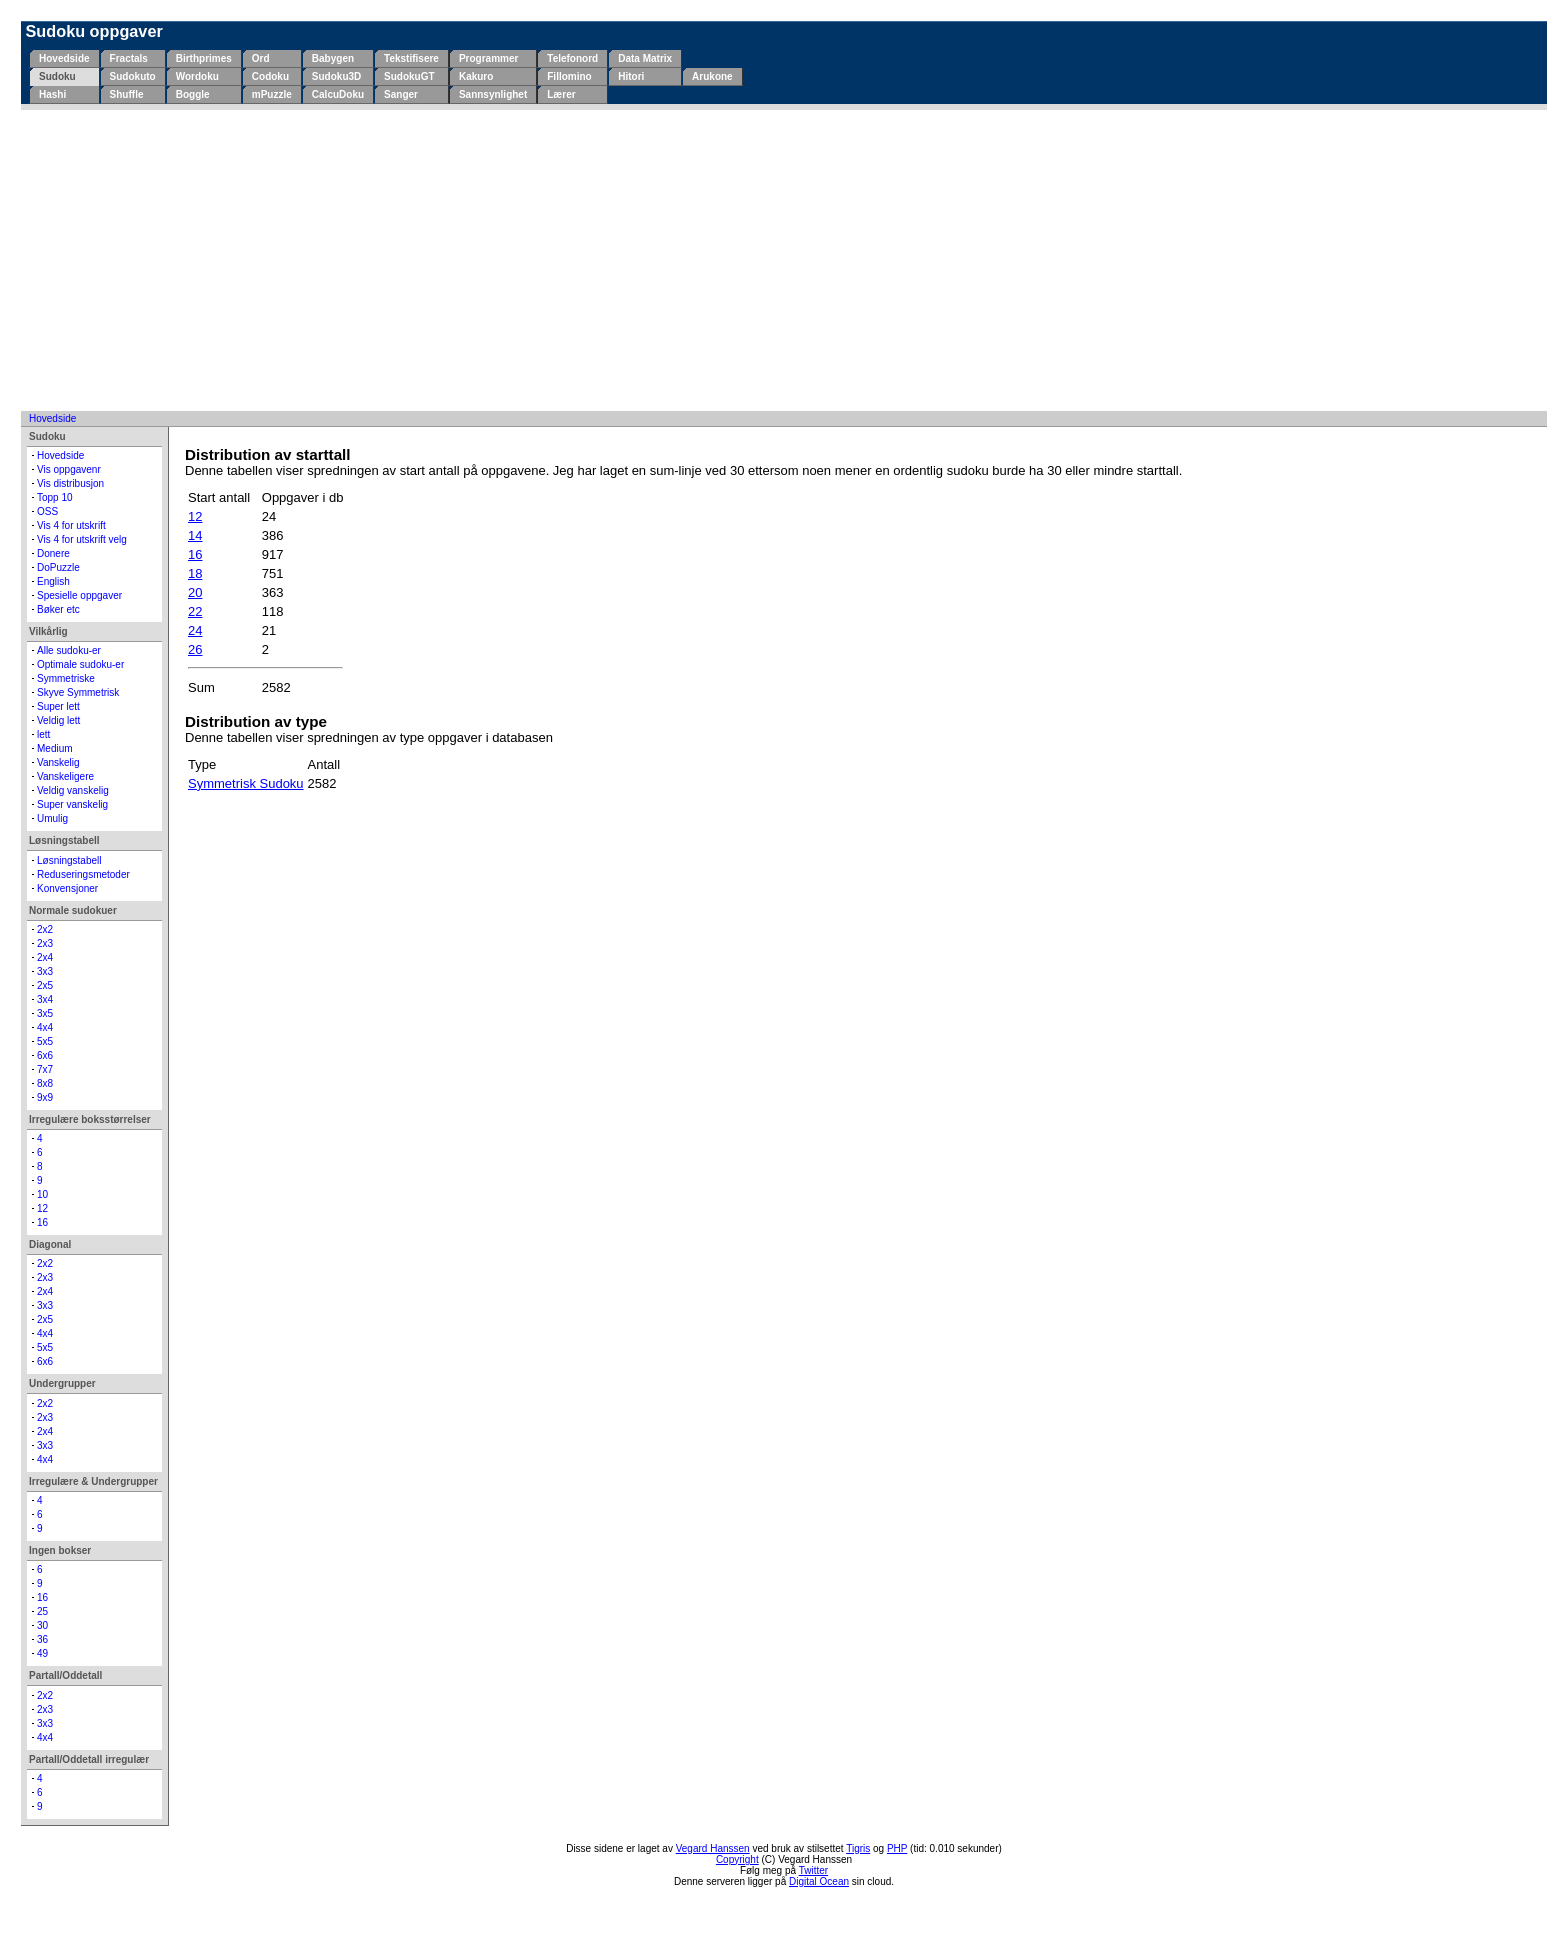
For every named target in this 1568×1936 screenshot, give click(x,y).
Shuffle (127, 94)
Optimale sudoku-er (80, 664)
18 (195, 573)
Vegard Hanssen (713, 1848)
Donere (53, 553)
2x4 (45, 957)
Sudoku (57, 76)
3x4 (45, 999)
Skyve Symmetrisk (78, 692)
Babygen (333, 58)
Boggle (193, 94)
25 (42, 1611)
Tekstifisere (411, 58)
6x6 (45, 1055)
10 (42, 1194)
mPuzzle (272, 94)
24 (195, 630)
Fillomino (569, 76)
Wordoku (197, 76)
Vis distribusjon (70, 483)
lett (43, 734)
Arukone (712, 76)
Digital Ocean (819, 1881)
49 (42, 1653)
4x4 (45, 1027)
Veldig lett (58, 720)
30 (42, 1625)
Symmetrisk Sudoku (246, 783)
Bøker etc (58, 609)
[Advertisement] (784, 260)
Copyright (737, 1859)
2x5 (45, 985)
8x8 (45, 1083)
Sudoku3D (336, 76)
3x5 (45, 1013)
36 (42, 1639)
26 (195, 649)
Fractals (129, 58)
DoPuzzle (58, 567)
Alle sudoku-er (69, 650)
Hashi (52, 94)
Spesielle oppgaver (79, 595)
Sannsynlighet (493, 94)
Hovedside (64, 58)
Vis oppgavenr (69, 469)
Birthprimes (204, 58)
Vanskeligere (65, 776)
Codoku (270, 76)
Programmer (488, 58)
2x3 (45, 943)
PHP (897, 1848)
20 (195, 592)
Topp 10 (55, 497)
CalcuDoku (338, 94)
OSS (47, 511)
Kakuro (476, 76)
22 (195, 611)
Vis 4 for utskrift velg (82, 539)
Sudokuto (133, 76)
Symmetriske (66, 678)
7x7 (45, 1069)
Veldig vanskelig (73, 790)
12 (42, 1208)
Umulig (52, 818)
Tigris (858, 1848)
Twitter (813, 1870)
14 (195, 535)
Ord (261, 58)
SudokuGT (409, 76)
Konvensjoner (67, 888)
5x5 (45, 1041)
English (53, 581)
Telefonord (572, 58)
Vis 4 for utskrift (71, 525)
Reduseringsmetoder (83, 874)
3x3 (45, 971)
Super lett (58, 706)
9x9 (45, 1097)
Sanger (401, 94)
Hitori (631, 76)
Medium (55, 748)
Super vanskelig (72, 804)
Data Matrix (645, 58)
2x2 (45, 929)
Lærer (561, 94)
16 (42, 1222)
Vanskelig (58, 762)
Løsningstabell (69, 860)
